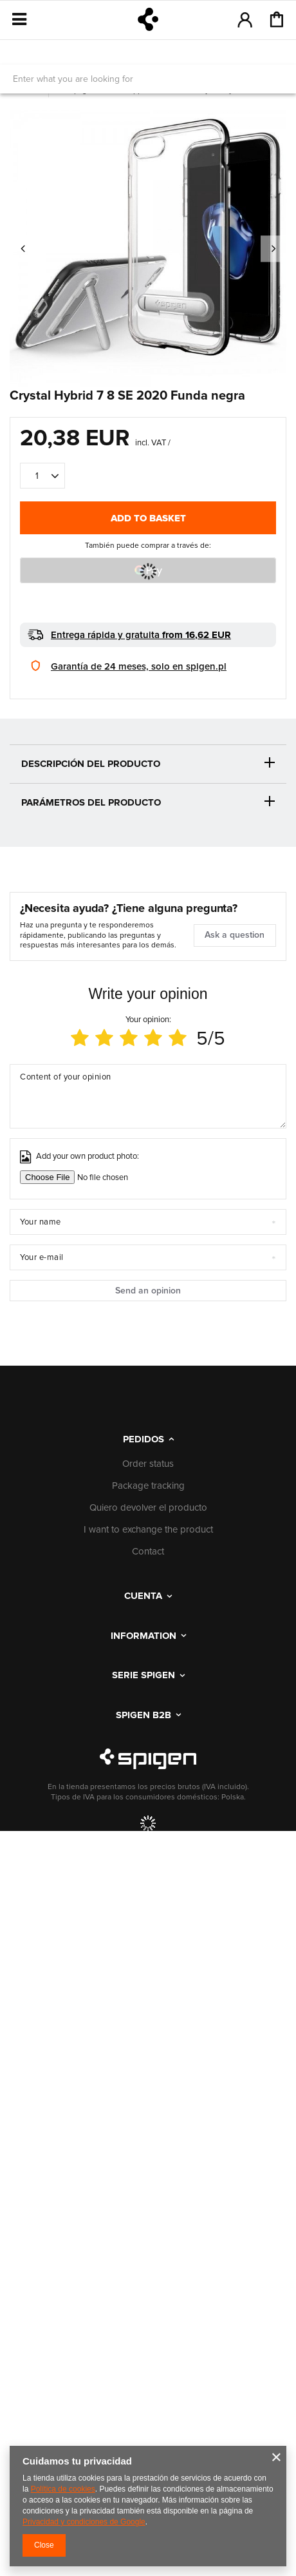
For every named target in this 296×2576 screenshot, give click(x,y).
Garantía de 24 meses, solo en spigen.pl (139, 666)
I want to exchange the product (148, 1529)
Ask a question (234, 934)
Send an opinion (148, 1290)
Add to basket (148, 518)
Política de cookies (63, 2489)
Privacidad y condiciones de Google (84, 2521)
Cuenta (143, 1596)
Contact (148, 1551)
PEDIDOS (143, 1439)
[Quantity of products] (42, 476)
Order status (148, 1463)
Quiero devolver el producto (148, 1507)
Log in (244, 19)
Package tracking (148, 1485)
